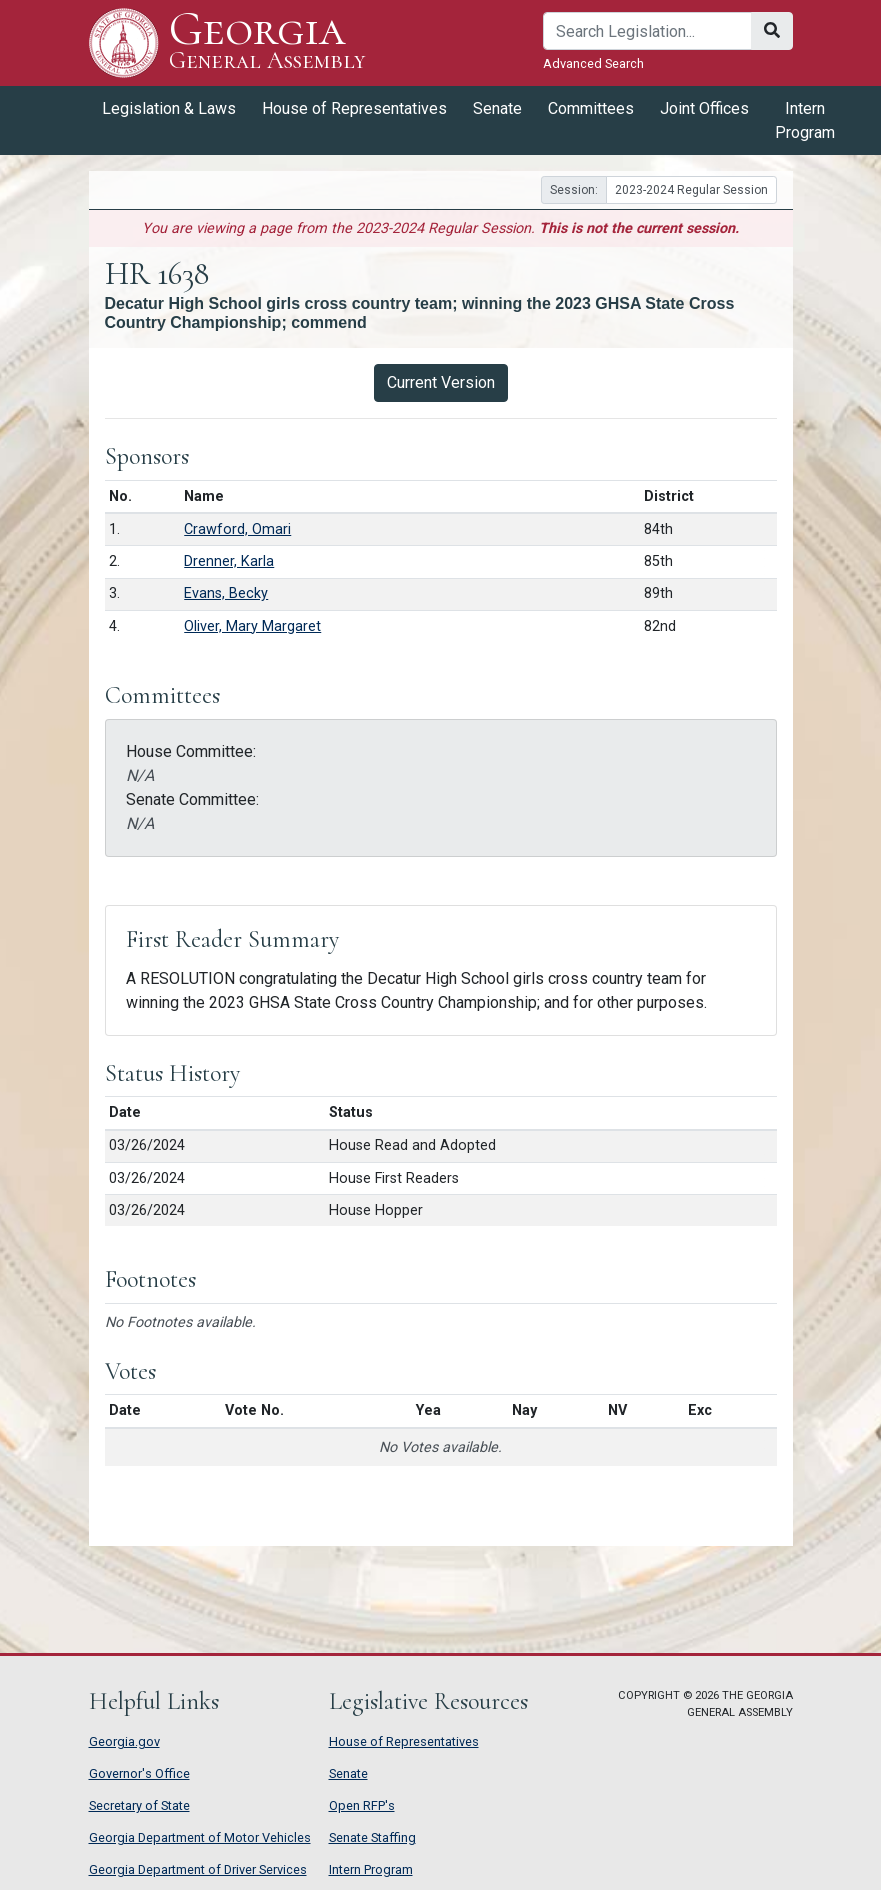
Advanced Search (593, 63)
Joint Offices (704, 108)
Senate (497, 108)
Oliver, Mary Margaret (252, 626)
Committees (591, 108)
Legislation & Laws (169, 108)
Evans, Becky (226, 593)
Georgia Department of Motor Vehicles (200, 1837)
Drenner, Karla (229, 561)
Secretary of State (139, 1805)
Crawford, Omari (237, 529)
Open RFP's (362, 1805)
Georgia (267, 42)
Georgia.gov (124, 1741)
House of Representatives (354, 108)
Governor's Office (139, 1773)
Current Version (441, 382)
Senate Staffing (372, 1837)
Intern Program (805, 120)
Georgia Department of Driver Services (198, 1869)
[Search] (647, 31)
